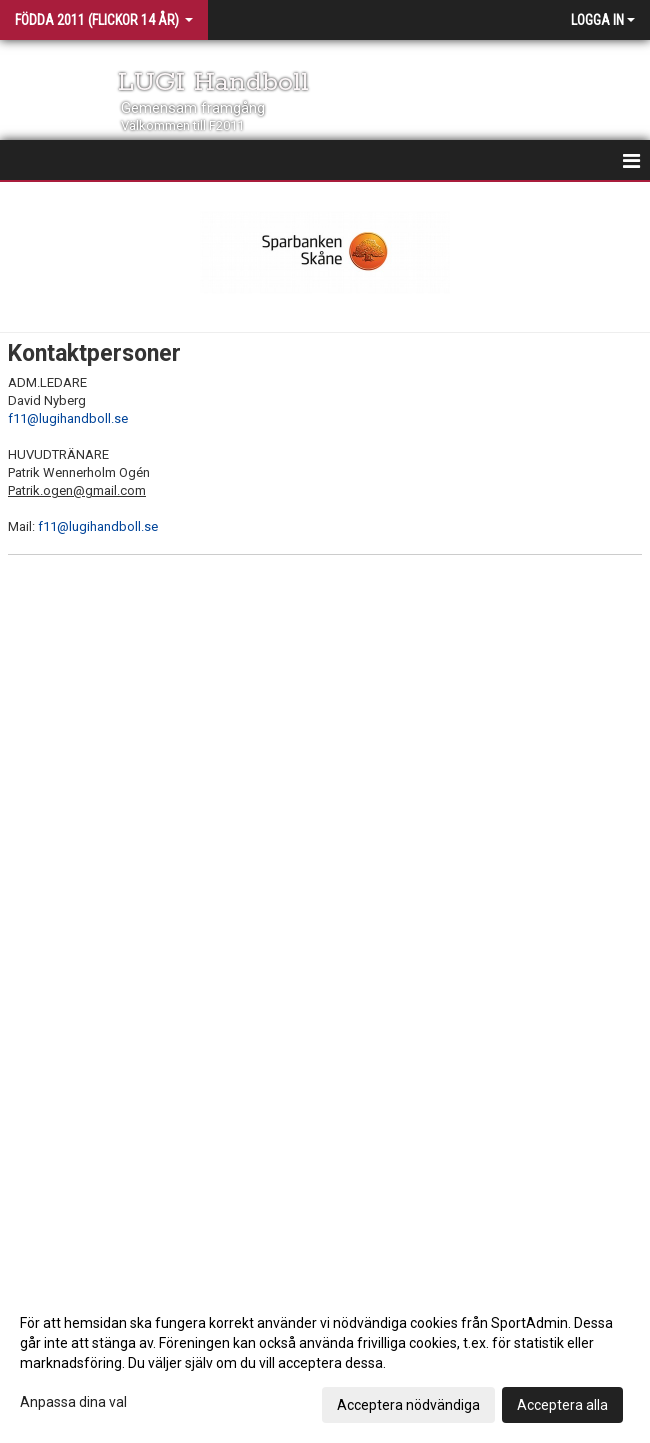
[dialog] (325, 1363)
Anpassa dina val (73, 1402)
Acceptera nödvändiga (408, 1405)
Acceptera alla (562, 1405)
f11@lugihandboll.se (68, 418)
